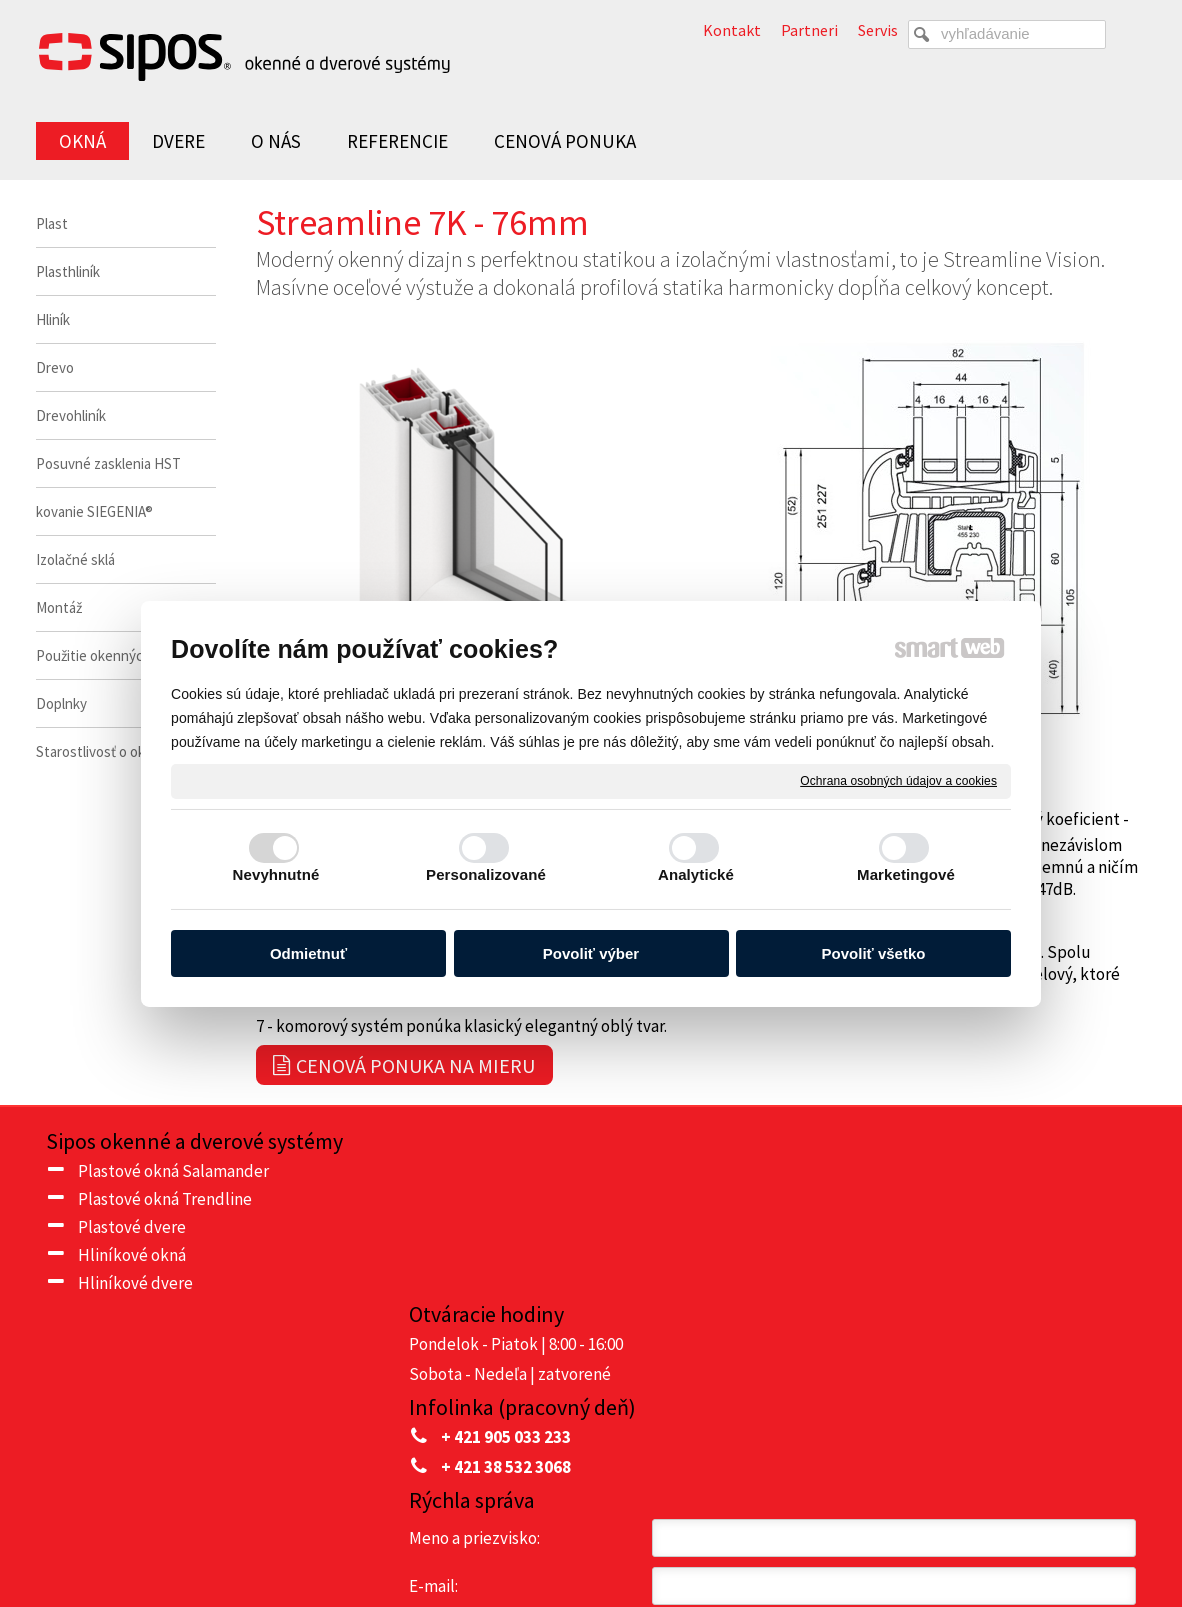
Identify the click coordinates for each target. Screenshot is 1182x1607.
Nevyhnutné (276, 874)
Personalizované (486, 874)
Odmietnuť (308, 953)
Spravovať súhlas (997, 1538)
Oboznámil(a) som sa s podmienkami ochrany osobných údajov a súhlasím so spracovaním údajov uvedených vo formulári (973, 1404)
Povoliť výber (591, 953)
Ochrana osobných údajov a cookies (898, 780)
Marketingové (906, 874)
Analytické (696, 874)
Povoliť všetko (874, 953)
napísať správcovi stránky (643, 1538)
